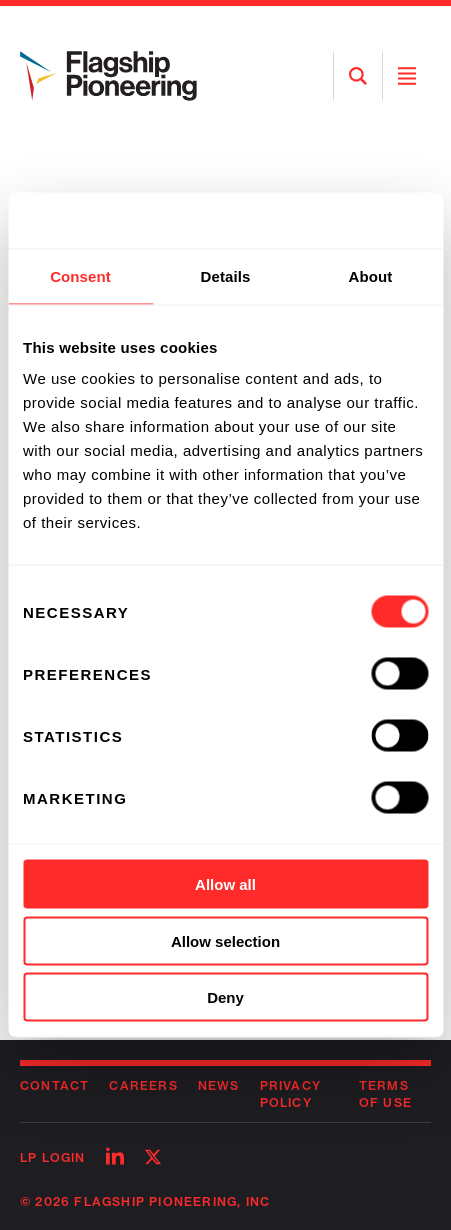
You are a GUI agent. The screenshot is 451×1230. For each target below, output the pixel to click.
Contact (54, 1085)
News (219, 1085)
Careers (143, 1085)
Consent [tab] (80, 275)
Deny (225, 997)
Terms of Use (385, 1094)
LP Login (53, 1157)
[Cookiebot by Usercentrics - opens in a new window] (340, 221)
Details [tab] (226, 275)
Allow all (225, 884)
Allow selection (225, 940)
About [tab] (371, 275)
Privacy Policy (290, 1094)
